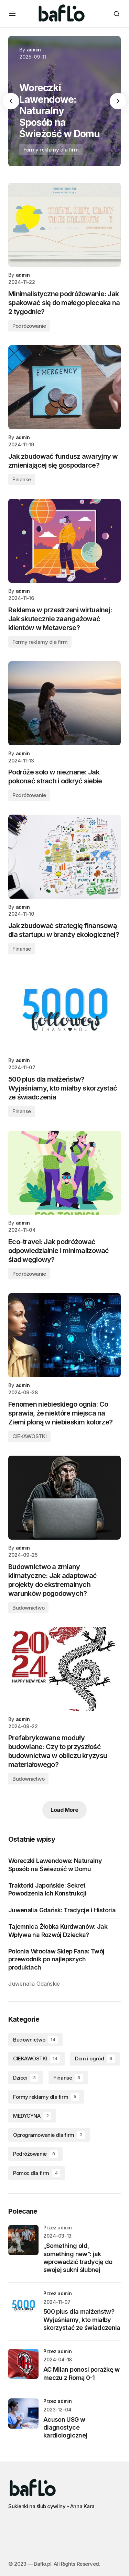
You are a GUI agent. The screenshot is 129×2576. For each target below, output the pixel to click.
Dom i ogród (95, 2059)
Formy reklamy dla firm (50, 149)
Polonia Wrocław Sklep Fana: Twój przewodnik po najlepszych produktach (56, 1959)
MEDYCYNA (32, 2116)
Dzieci (25, 2078)
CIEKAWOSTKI (29, 1436)
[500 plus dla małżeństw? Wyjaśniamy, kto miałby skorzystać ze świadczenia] (23, 2306)
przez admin (57, 2293)
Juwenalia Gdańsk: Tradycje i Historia (62, 1910)
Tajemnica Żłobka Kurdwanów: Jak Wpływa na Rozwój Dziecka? (57, 1930)
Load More (64, 1809)
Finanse (21, 479)
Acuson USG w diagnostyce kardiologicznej (65, 2427)
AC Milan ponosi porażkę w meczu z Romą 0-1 (81, 2373)
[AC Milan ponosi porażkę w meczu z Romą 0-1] (23, 2364)
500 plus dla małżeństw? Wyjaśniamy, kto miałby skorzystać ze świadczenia (81, 2319)
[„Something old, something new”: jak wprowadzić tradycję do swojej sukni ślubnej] (23, 2240)
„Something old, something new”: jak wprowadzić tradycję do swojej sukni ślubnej (77, 2257)
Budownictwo (28, 1607)
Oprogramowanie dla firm (49, 2135)
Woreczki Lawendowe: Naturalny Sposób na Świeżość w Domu (55, 1864)
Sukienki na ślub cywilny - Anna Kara (51, 2506)
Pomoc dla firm (36, 2173)
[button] (12, 14)
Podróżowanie (29, 326)
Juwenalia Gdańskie (34, 1983)
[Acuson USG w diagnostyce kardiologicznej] (23, 2413)
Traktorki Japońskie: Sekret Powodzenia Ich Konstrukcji (47, 1889)
